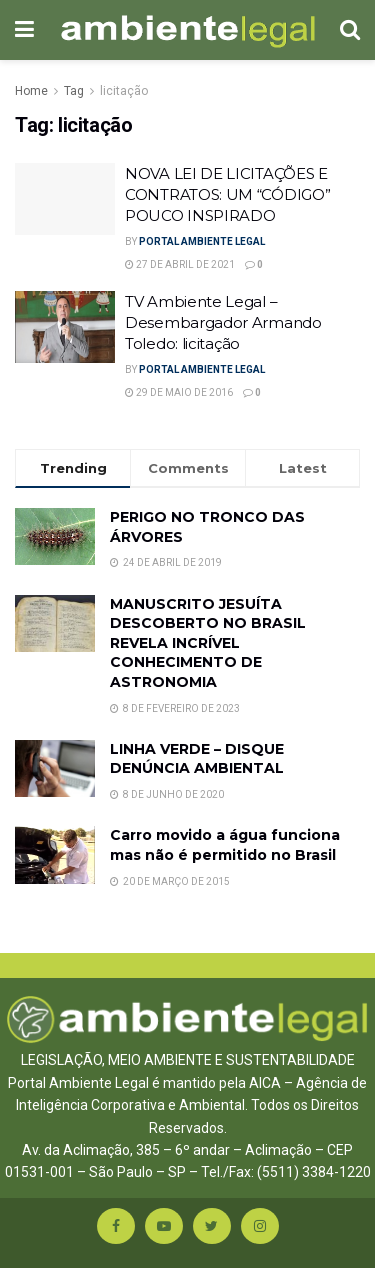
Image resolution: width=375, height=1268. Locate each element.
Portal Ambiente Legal (202, 241)
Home (31, 91)
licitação (124, 91)
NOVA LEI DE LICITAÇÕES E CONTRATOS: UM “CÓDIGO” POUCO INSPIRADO (227, 194)
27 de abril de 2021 (180, 264)
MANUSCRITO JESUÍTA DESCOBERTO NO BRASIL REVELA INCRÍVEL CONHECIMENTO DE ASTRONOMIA (208, 643)
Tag (74, 91)
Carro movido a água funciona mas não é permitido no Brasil (225, 845)
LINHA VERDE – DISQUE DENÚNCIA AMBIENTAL (197, 759)
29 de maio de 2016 (179, 392)
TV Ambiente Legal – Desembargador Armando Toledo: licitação (223, 322)
